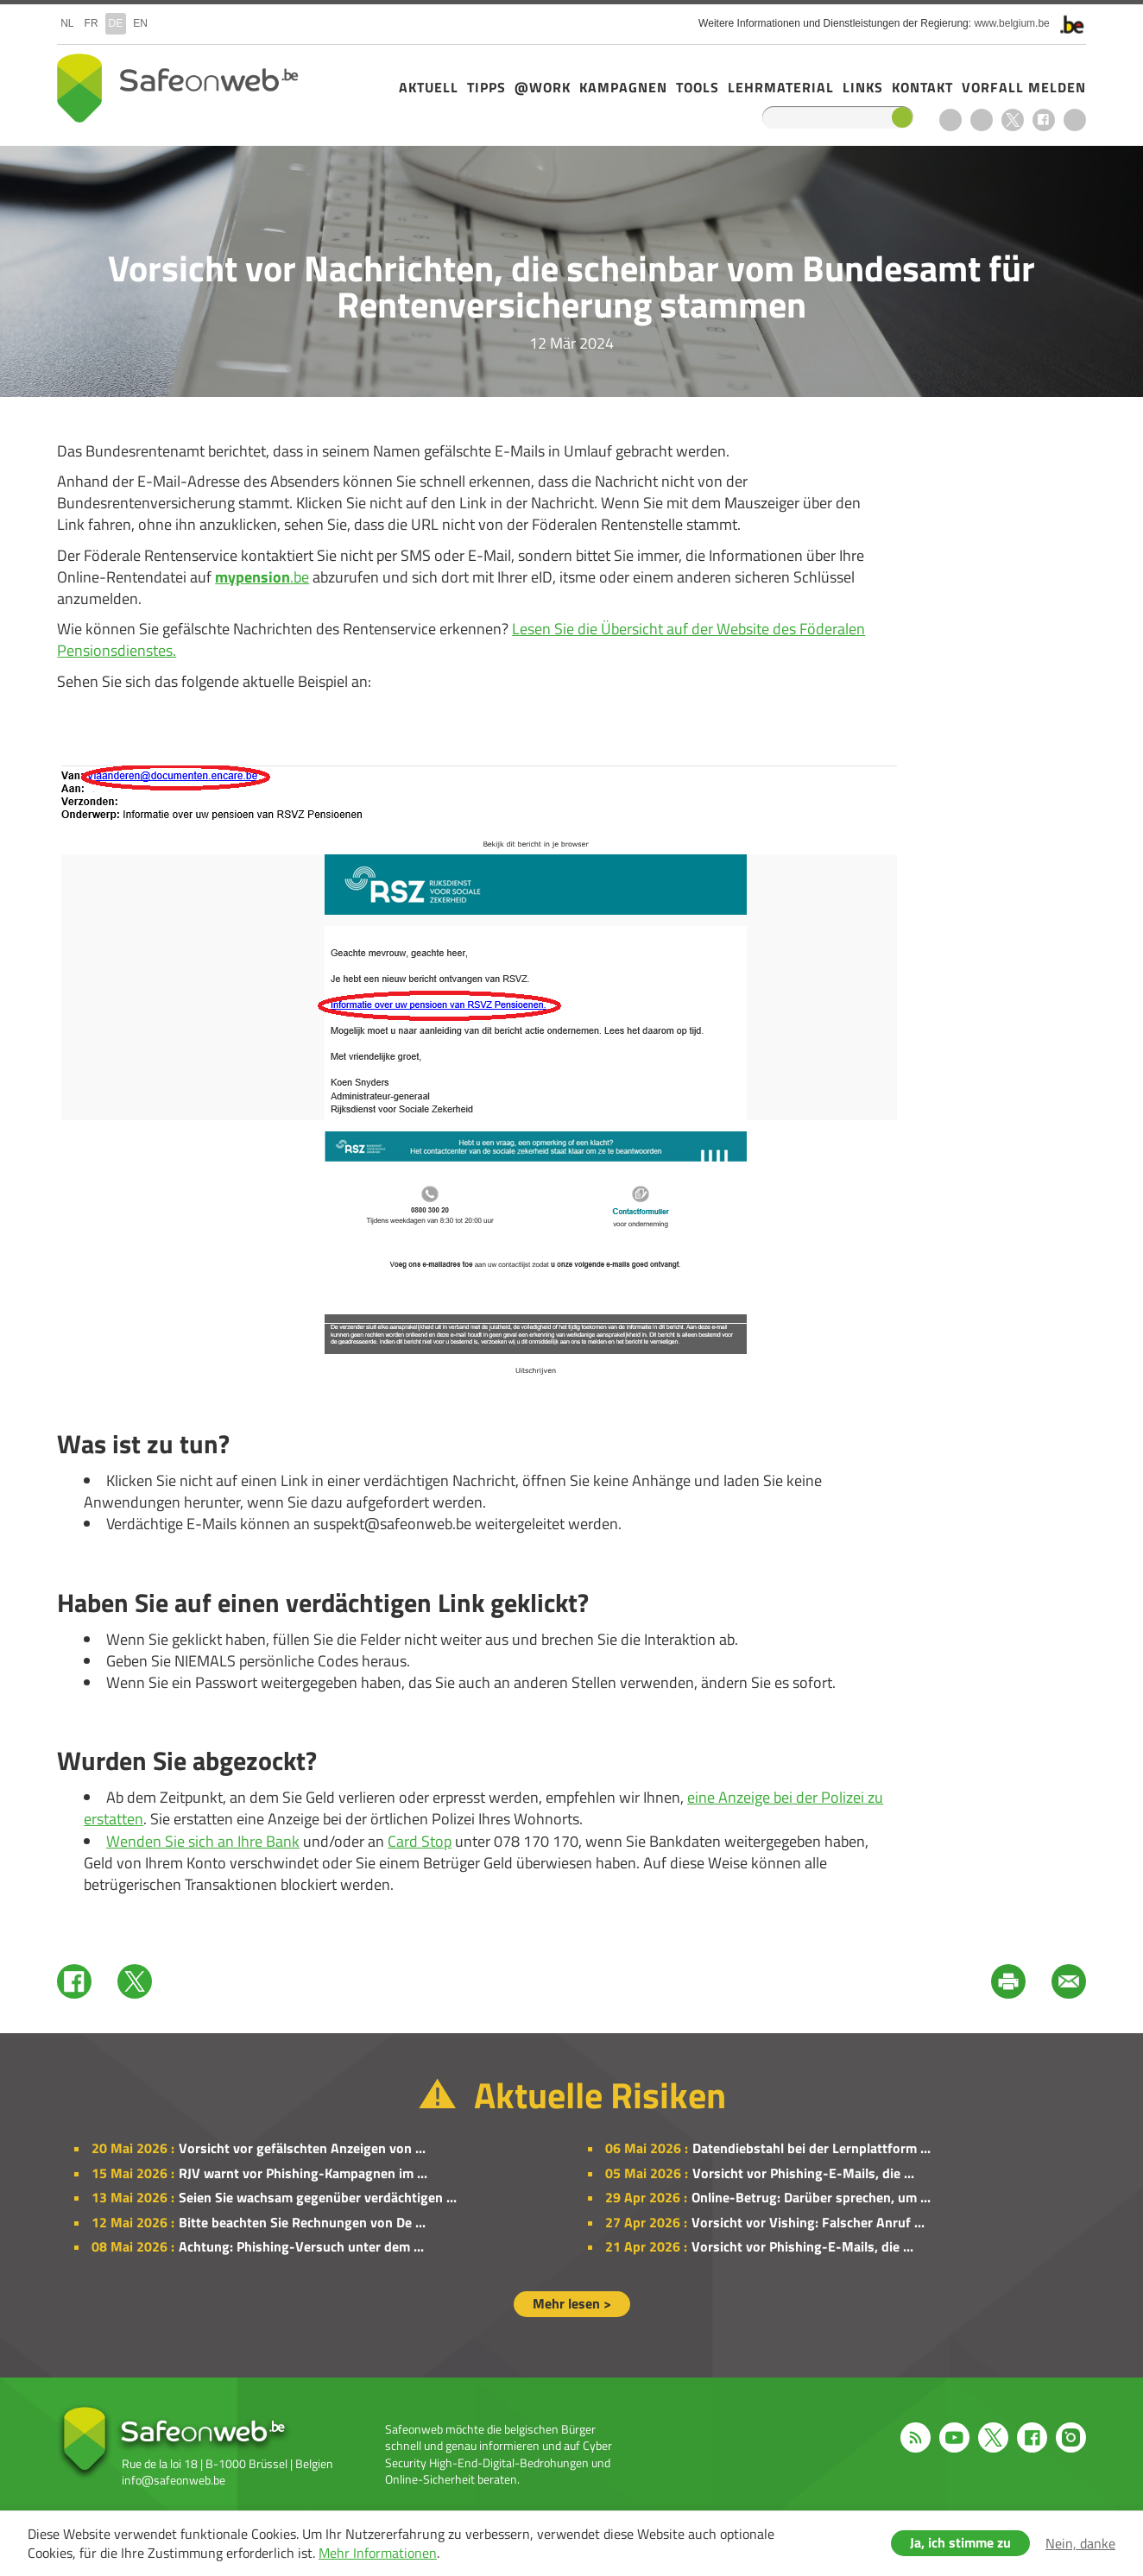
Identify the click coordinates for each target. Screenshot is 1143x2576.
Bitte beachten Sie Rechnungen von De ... (302, 2222)
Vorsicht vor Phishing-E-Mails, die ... (803, 2172)
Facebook (1043, 120)
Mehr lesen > (572, 2303)
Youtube (981, 120)
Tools (697, 87)
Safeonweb (178, 88)
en (140, 23)
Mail (1068, 1981)
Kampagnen (623, 87)
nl (66, 23)
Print (1008, 1981)
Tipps (486, 87)
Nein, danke (1080, 2543)
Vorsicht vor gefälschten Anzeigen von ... (302, 2147)
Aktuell (428, 87)
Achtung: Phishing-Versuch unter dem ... (301, 2246)
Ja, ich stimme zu (960, 2542)
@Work (543, 87)
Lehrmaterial (781, 87)
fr (91, 23)
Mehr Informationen (378, 2552)
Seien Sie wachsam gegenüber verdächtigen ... (318, 2197)
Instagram (1075, 120)
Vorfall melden (1024, 87)
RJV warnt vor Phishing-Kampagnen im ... (303, 2172)
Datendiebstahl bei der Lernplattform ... (811, 2147)
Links (863, 87)
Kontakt (922, 87)
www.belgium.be (1011, 23)
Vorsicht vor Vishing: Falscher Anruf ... (808, 2222)
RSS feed (950, 120)
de (116, 23)
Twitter (134, 1981)
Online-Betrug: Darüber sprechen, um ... (811, 2197)
